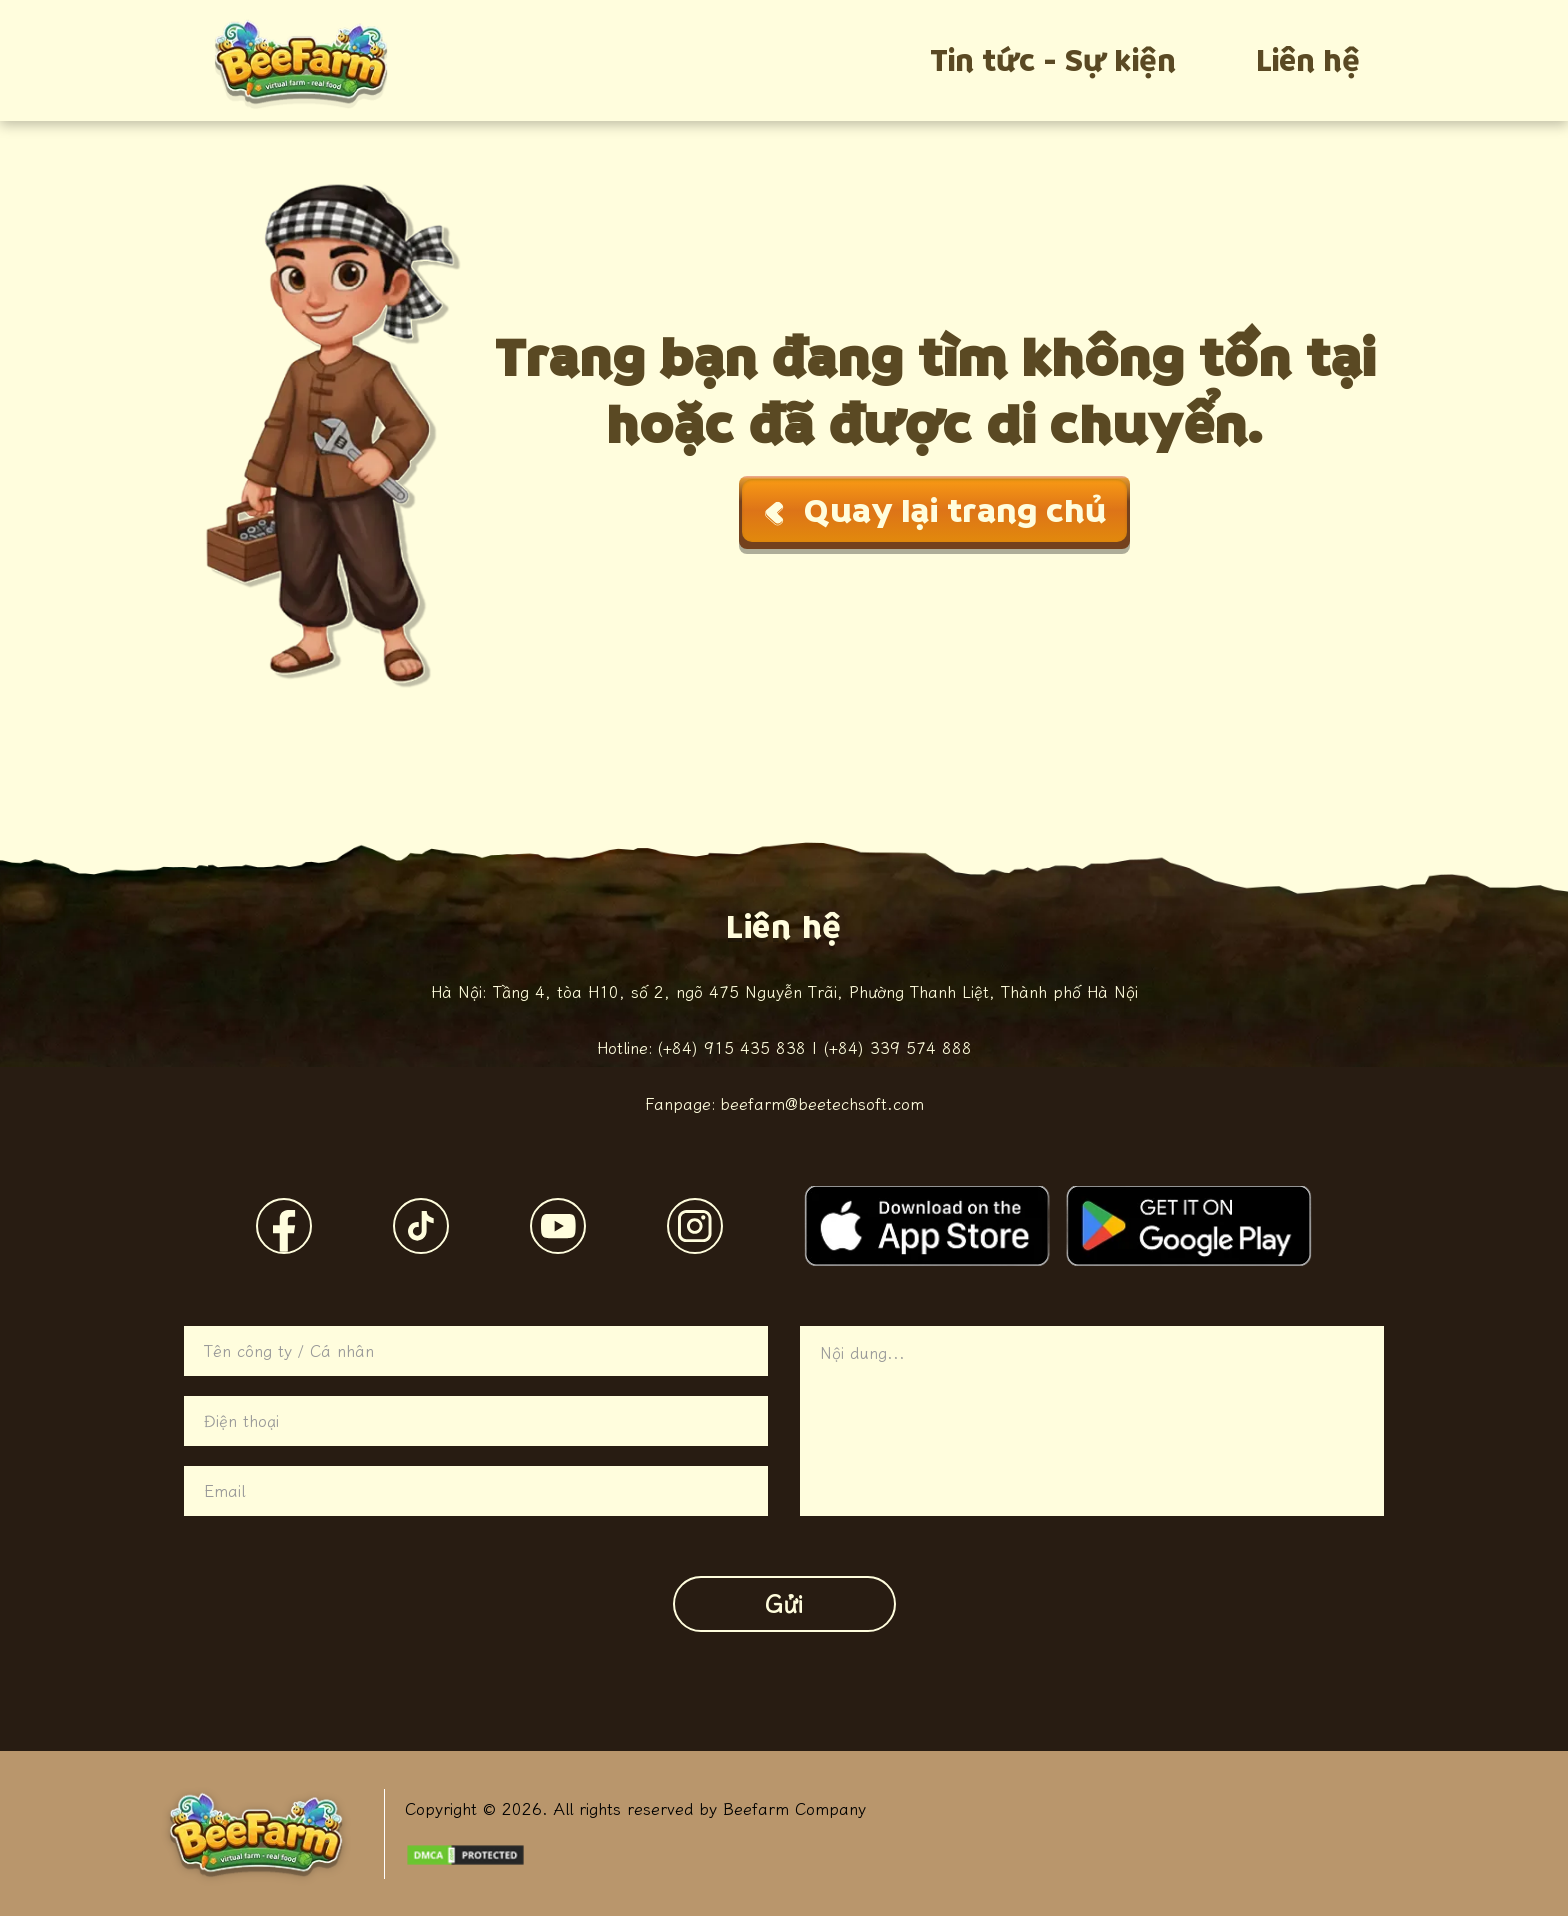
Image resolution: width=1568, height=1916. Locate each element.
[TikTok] (421, 1226)
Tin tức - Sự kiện (1053, 60)
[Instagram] (695, 1226)
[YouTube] (558, 1226)
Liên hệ (1308, 60)
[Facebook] (284, 1226)
